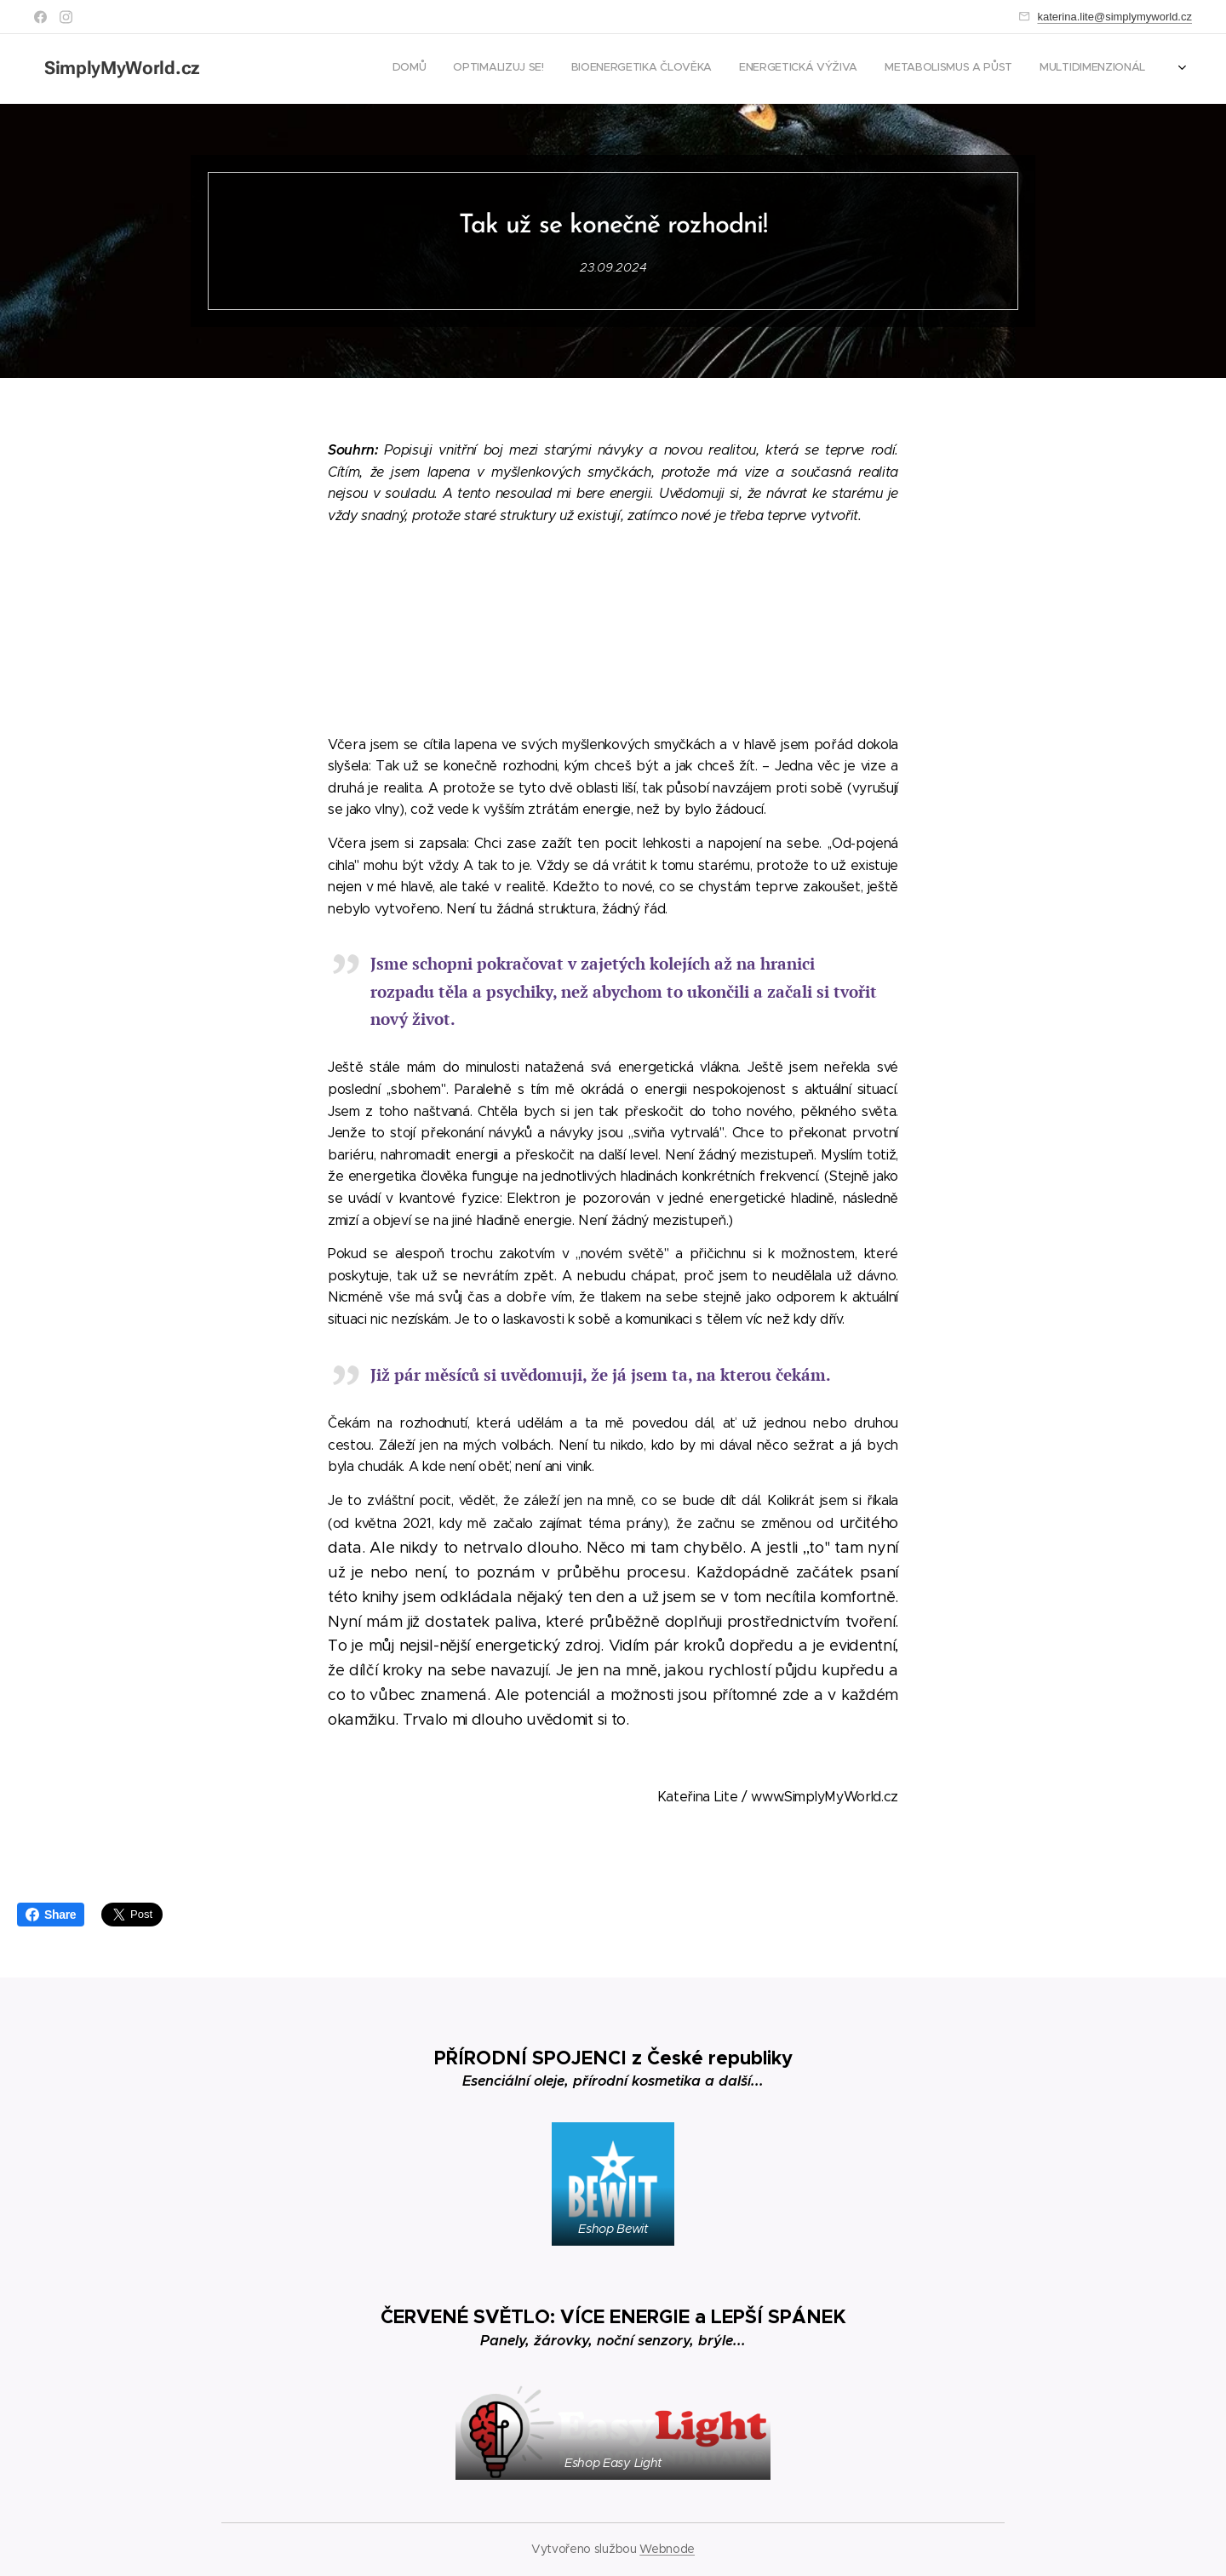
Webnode (667, 2548)
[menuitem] (1033, 69)
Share (51, 1914)
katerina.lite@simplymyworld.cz (1114, 16)
